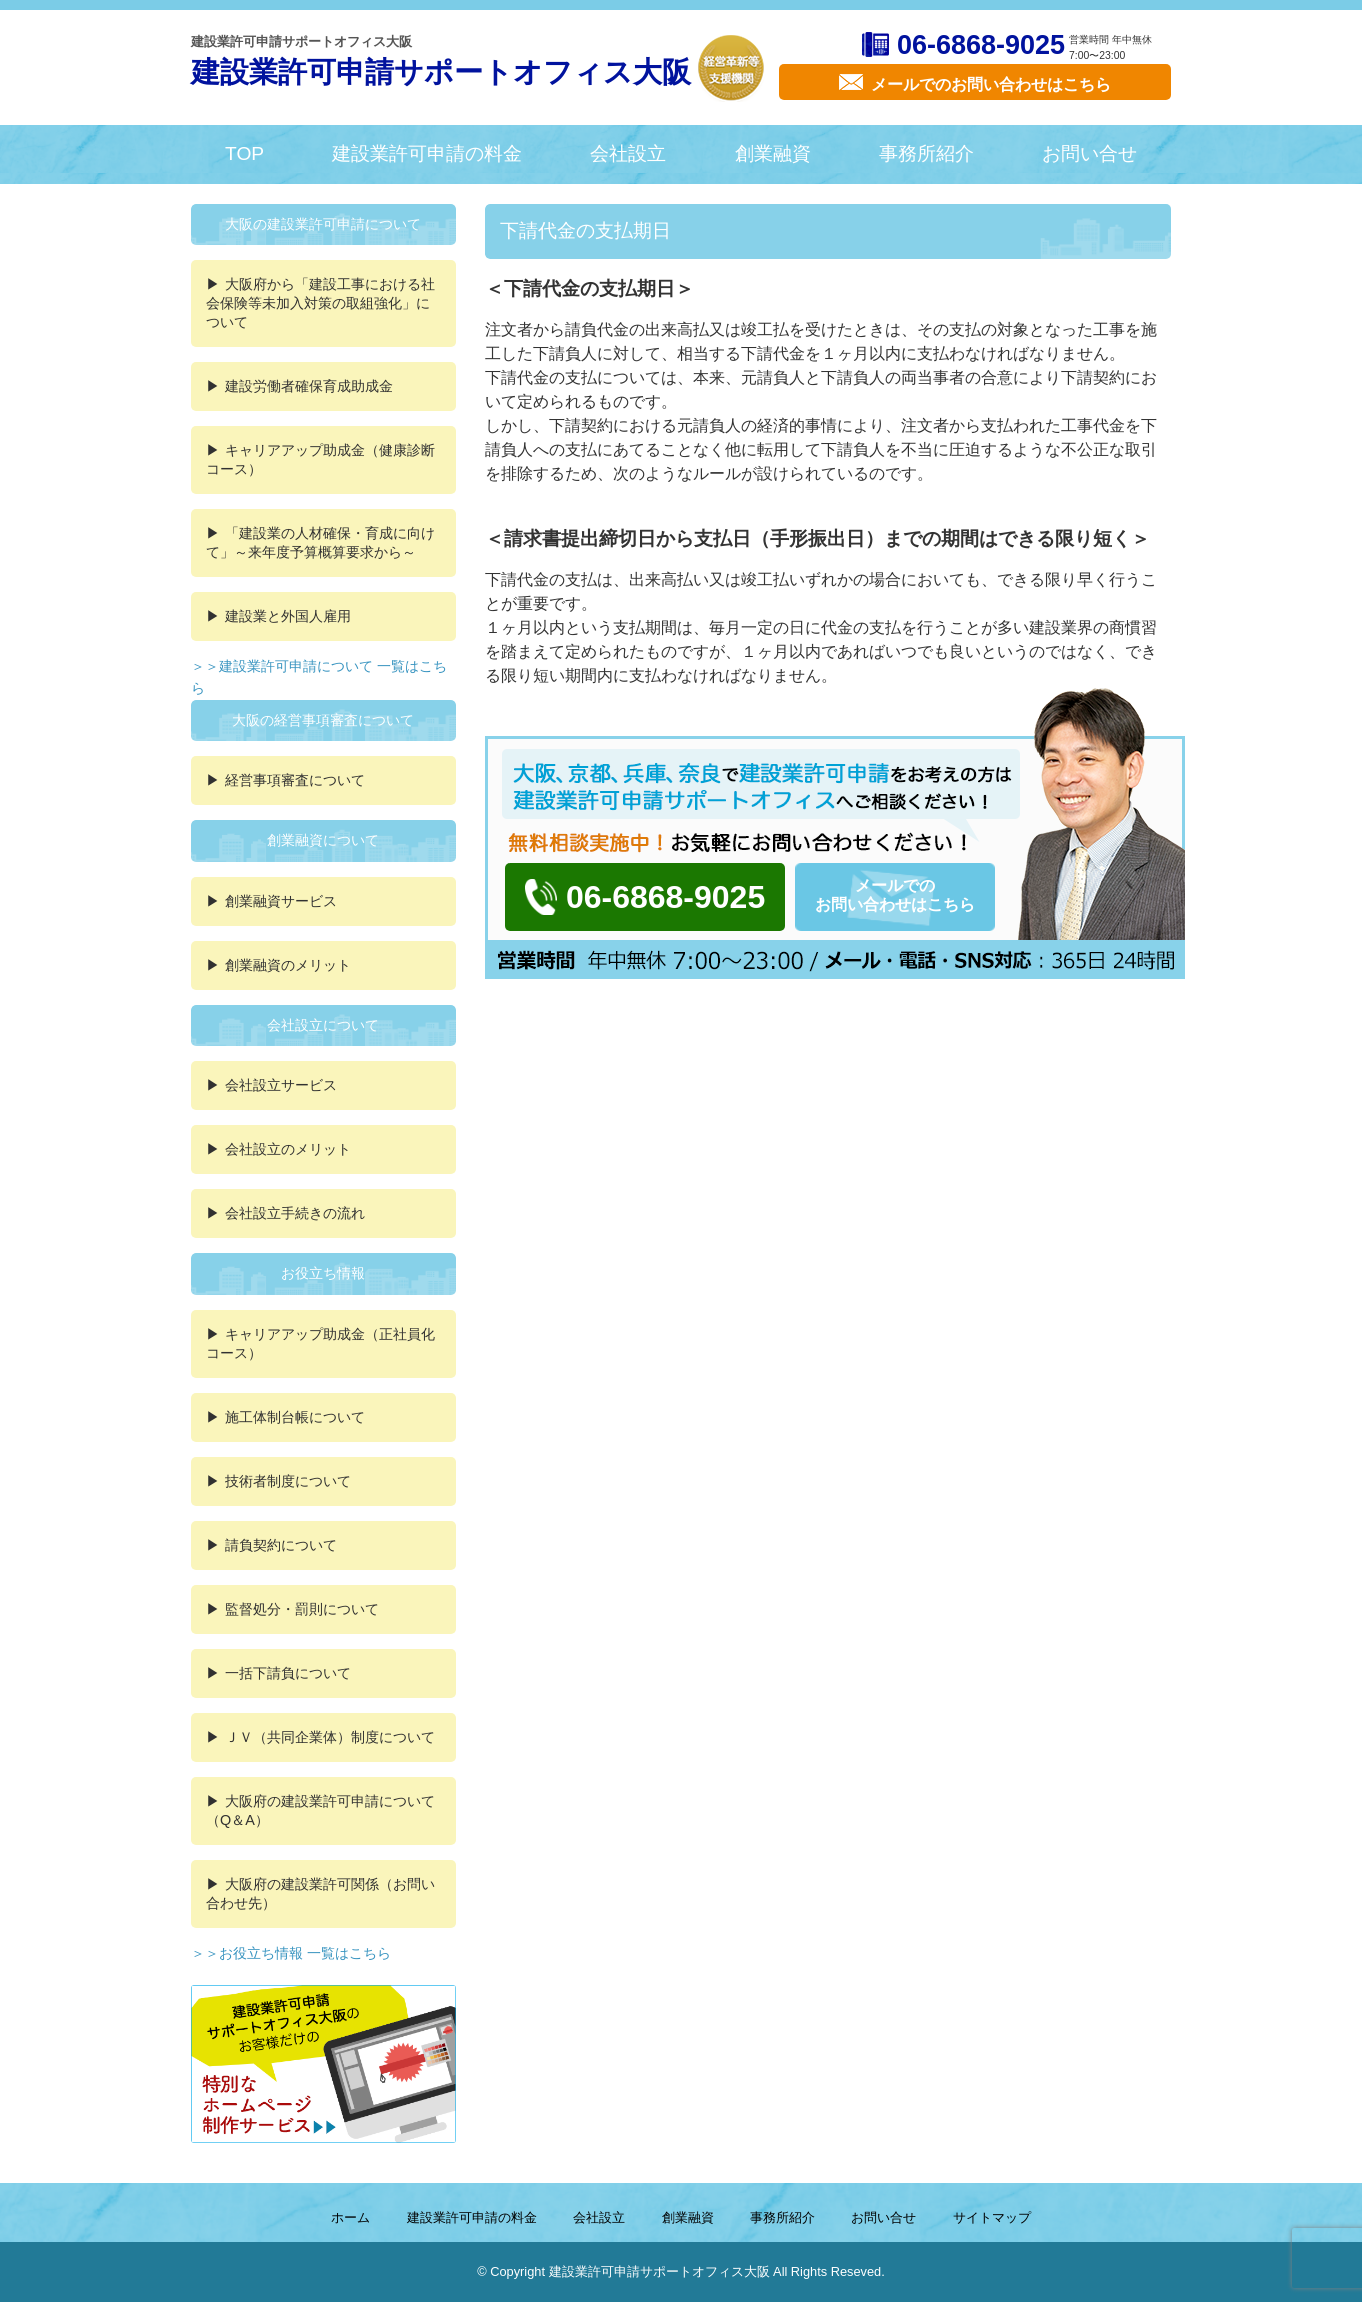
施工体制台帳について (295, 1417)
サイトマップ (992, 2217)
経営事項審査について (295, 780)
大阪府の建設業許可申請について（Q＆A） (320, 1810)
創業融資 (773, 153)
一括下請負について (288, 1673)
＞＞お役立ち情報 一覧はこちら (291, 1953)
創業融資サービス (281, 901)
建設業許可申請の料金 (427, 153)
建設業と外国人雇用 (288, 616)
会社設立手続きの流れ (295, 1213)
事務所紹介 (926, 153)
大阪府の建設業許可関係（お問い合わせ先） (320, 1893)
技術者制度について (288, 1481)
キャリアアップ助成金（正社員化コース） (320, 1343)
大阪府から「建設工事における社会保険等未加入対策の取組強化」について (320, 303)
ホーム (350, 2217)
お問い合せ (1089, 153)
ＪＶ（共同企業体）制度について (330, 1737)
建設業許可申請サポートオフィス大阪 (441, 72)
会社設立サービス (281, 1085)
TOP (244, 153)
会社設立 (628, 153)
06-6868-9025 (981, 45)
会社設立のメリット (288, 1149)
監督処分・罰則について (302, 1609)
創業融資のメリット (288, 965)
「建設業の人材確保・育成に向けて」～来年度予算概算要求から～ (320, 542)
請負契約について (281, 1545)
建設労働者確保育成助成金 (309, 386)
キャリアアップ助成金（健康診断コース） (320, 459)
